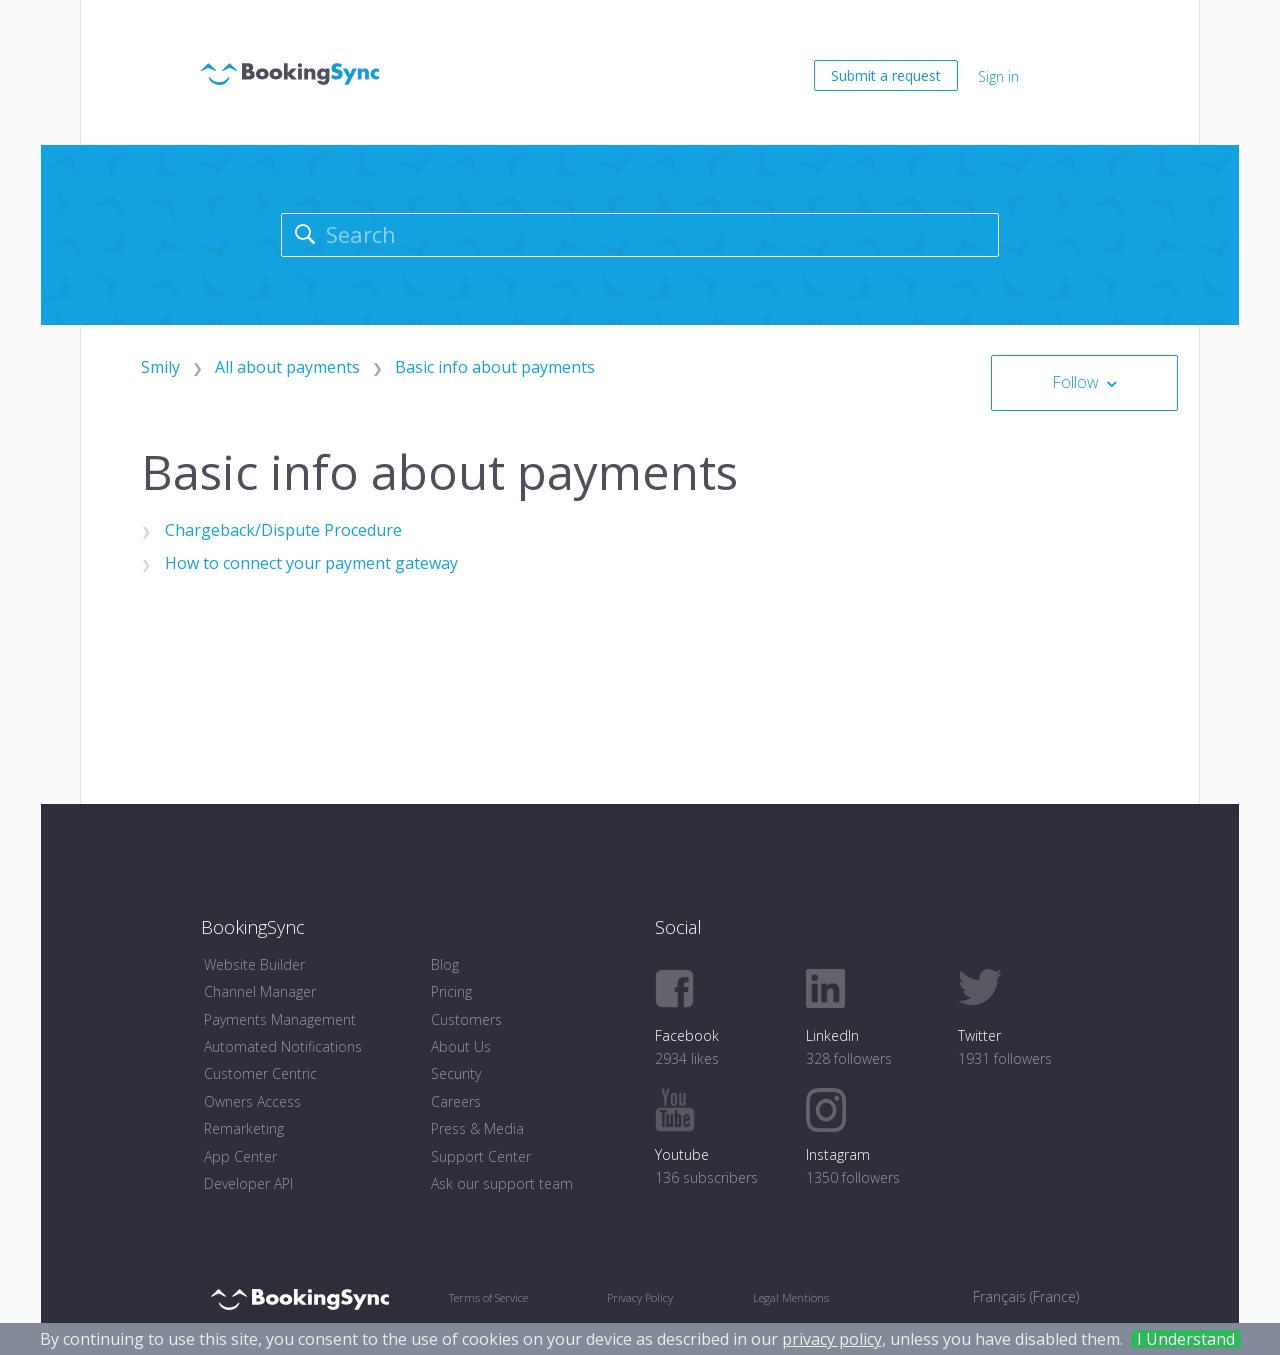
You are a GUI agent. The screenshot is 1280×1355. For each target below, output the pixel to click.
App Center (240, 1156)
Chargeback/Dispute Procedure (283, 530)
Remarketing (244, 1128)
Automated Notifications (283, 1046)
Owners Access (252, 1101)
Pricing (451, 991)
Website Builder (254, 964)
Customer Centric (260, 1073)
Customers (466, 1019)
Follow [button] (1075, 382)
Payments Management (280, 1019)
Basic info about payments (495, 367)
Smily (160, 367)
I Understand (1186, 1339)
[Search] (640, 235)
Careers (456, 1101)
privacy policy (832, 1339)
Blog (445, 964)
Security (456, 1073)
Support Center (481, 1156)
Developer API (248, 1183)
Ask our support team (502, 1183)
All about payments (287, 367)
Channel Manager (260, 991)
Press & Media (477, 1128)
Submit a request (886, 75)
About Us (461, 1046)
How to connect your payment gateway (311, 563)
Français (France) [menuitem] (1026, 1296)
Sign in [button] (998, 76)
